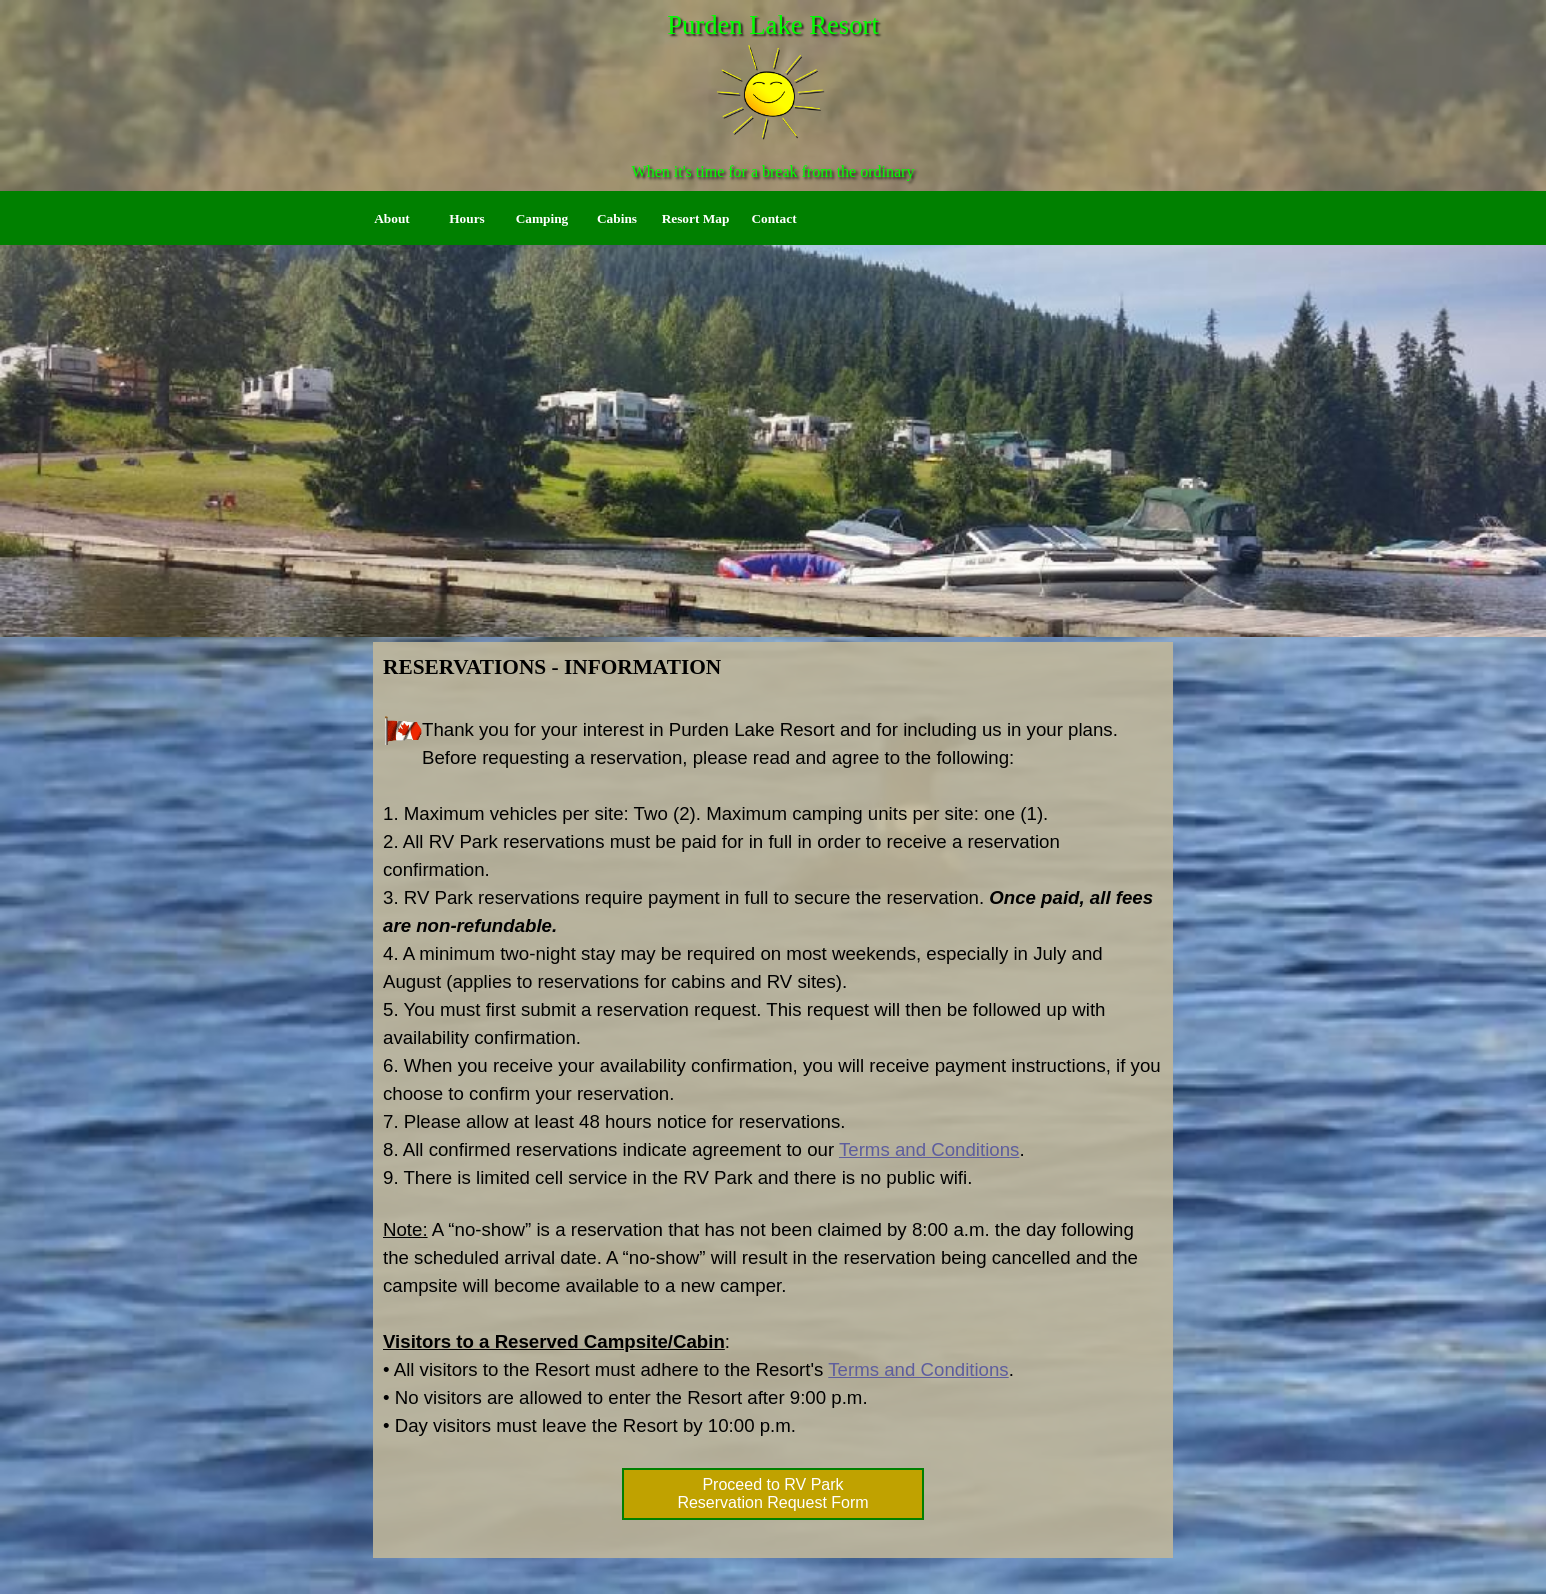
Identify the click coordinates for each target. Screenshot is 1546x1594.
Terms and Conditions (929, 1149)
